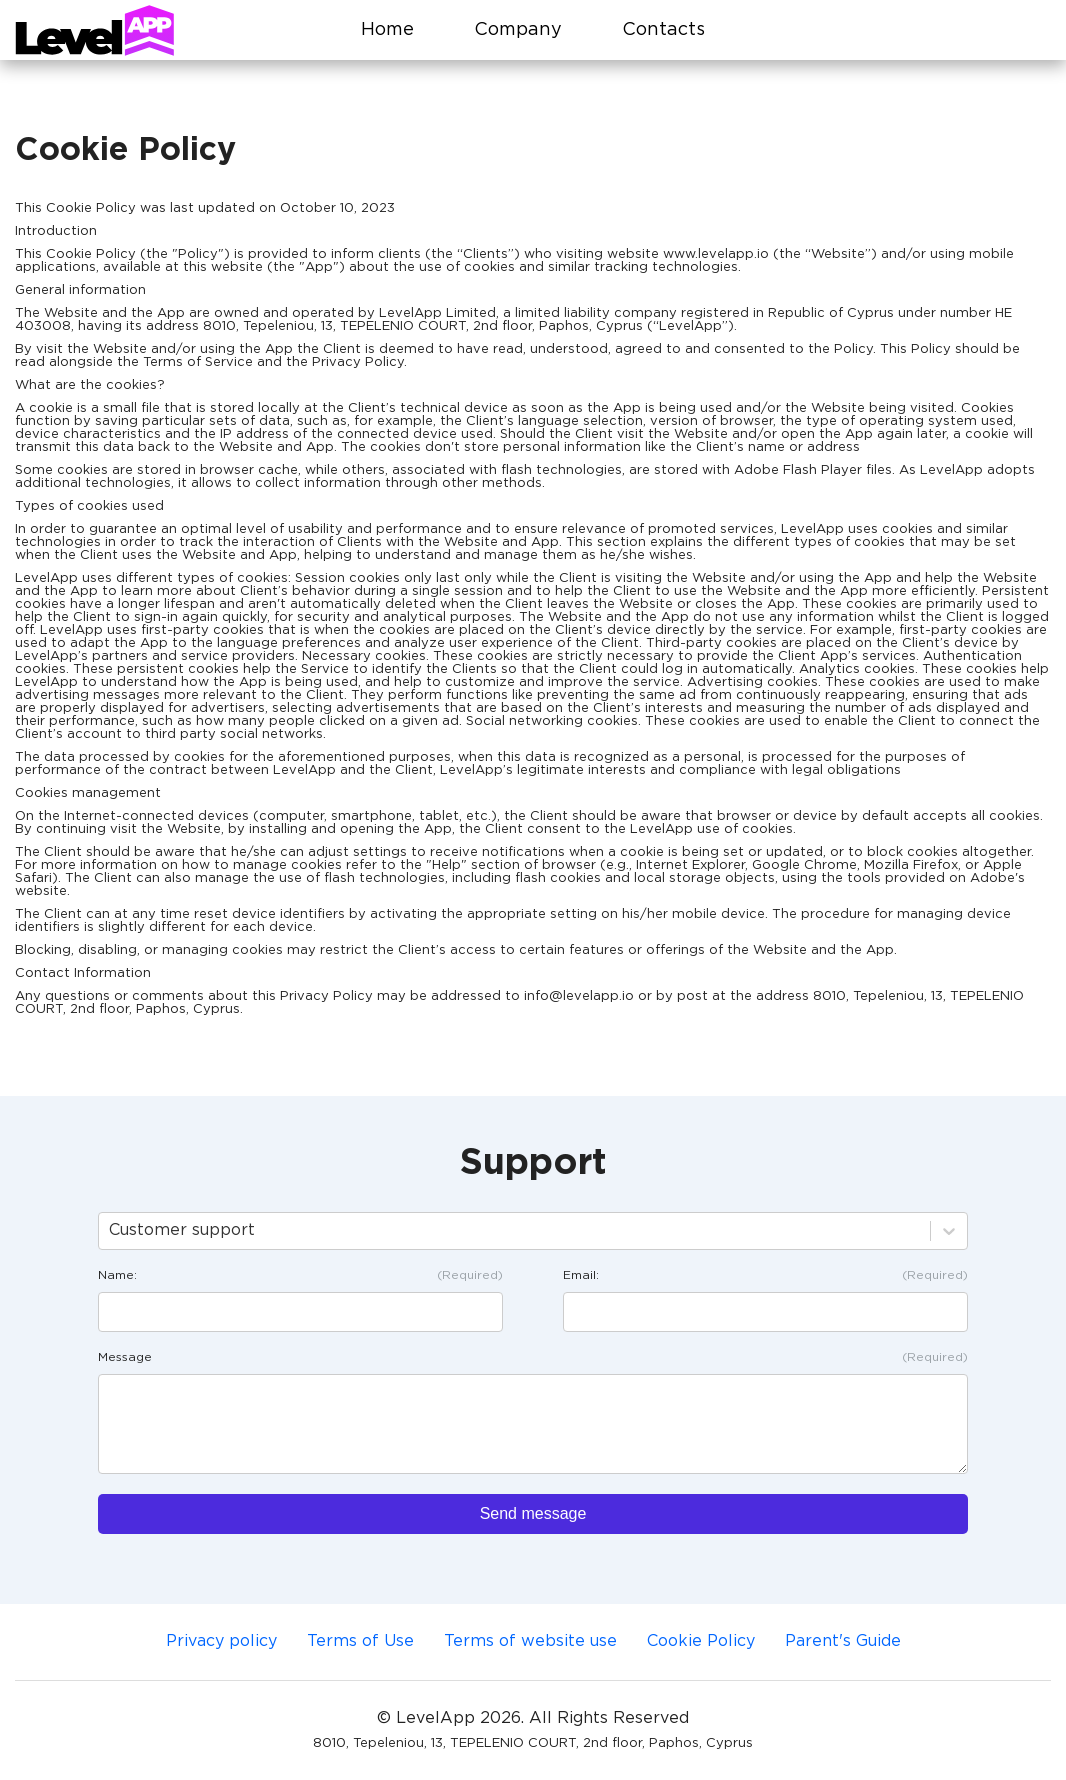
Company (518, 30)
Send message (533, 1513)
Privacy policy (221, 1641)
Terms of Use (360, 1641)
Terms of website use (530, 1641)
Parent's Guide (843, 1641)
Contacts (663, 30)
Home (387, 30)
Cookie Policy (701, 1641)
